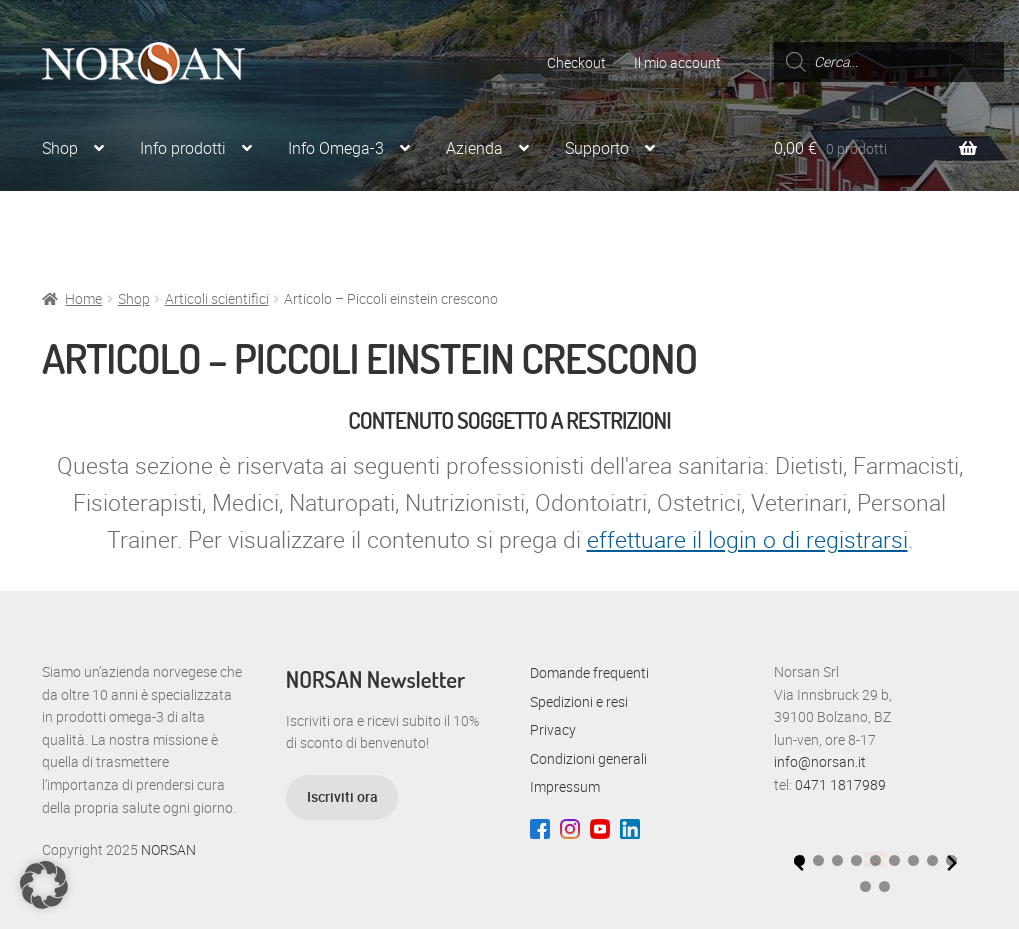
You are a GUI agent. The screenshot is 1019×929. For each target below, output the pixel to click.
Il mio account (677, 62)
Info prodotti (183, 148)
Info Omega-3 (336, 148)
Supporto (597, 148)
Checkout (576, 62)
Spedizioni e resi (579, 701)
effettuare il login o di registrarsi (747, 539)
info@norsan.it (820, 761)
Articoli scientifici (217, 298)
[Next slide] (952, 863)
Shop (60, 148)
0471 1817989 (840, 784)
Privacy (553, 729)
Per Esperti (79, 225)
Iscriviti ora (342, 796)
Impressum (565, 786)
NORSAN (168, 849)
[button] (818, 860)
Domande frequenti (589, 672)
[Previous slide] (799, 863)
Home (83, 298)
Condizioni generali (588, 758)
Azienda (474, 148)
